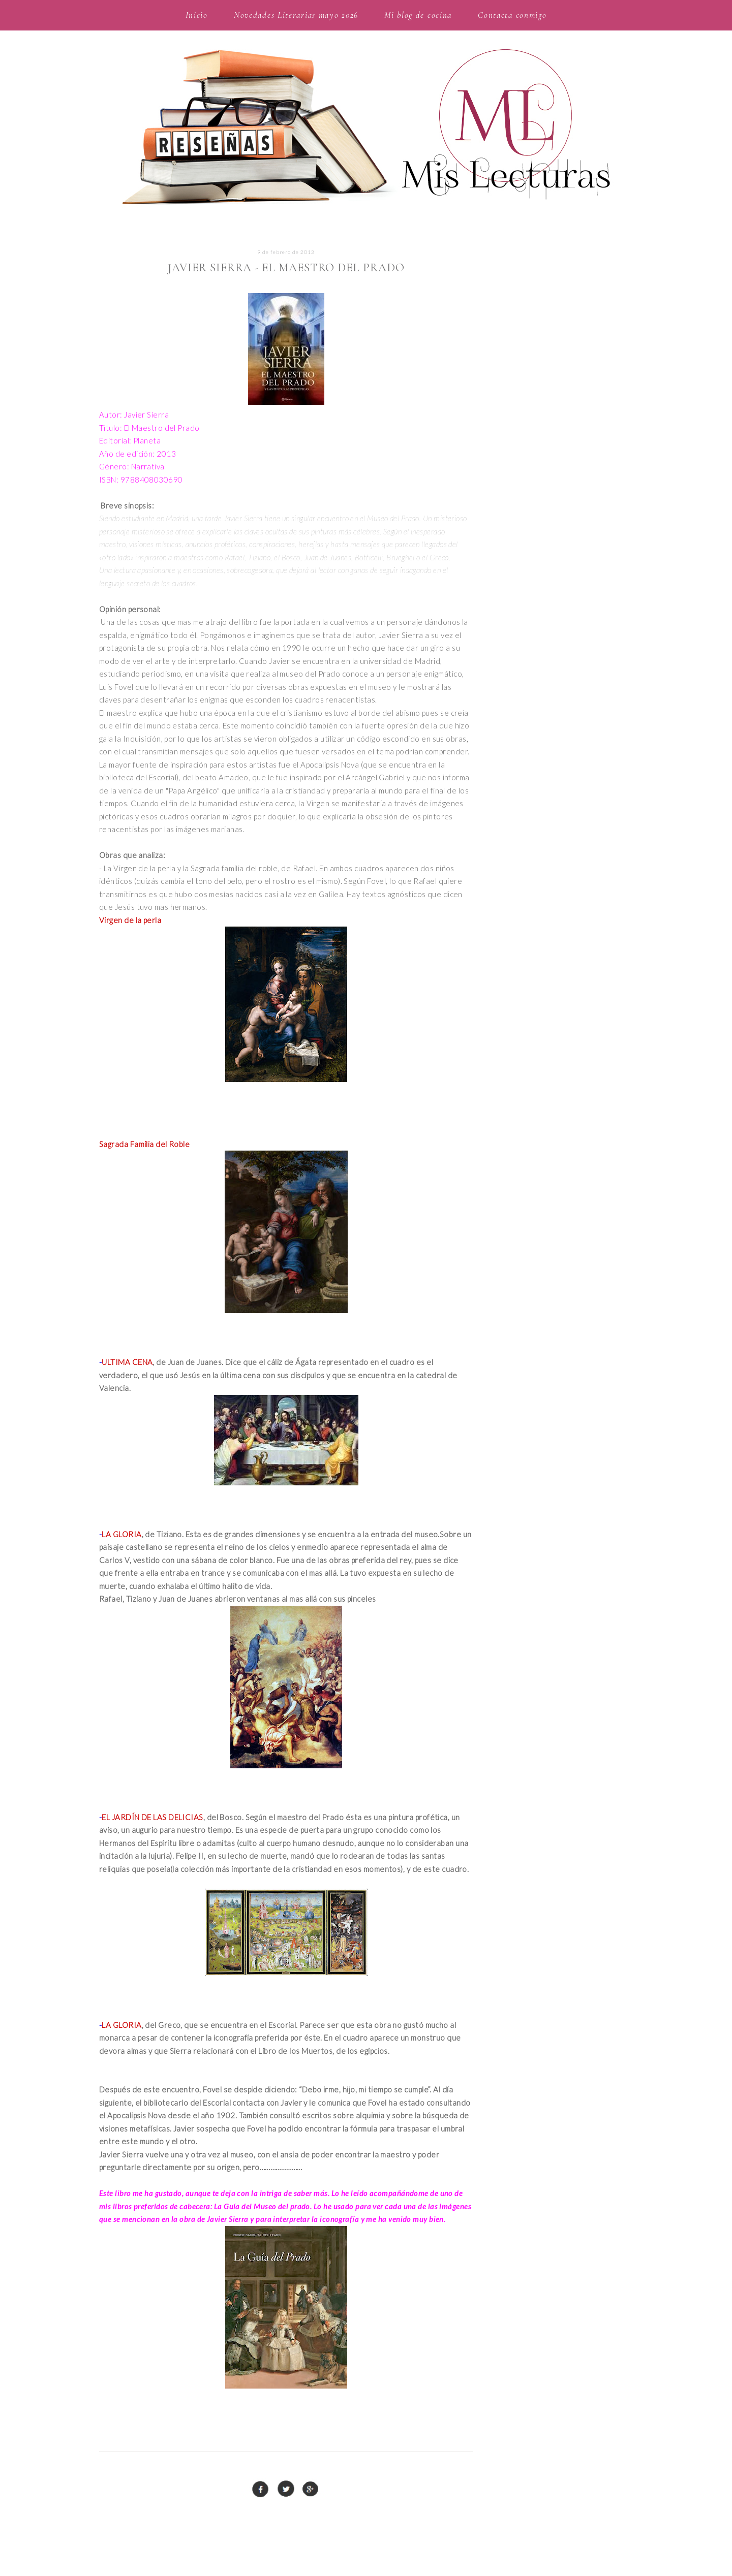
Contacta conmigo (512, 15)
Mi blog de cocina (418, 15)
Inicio (197, 15)
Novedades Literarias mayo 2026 (296, 15)
